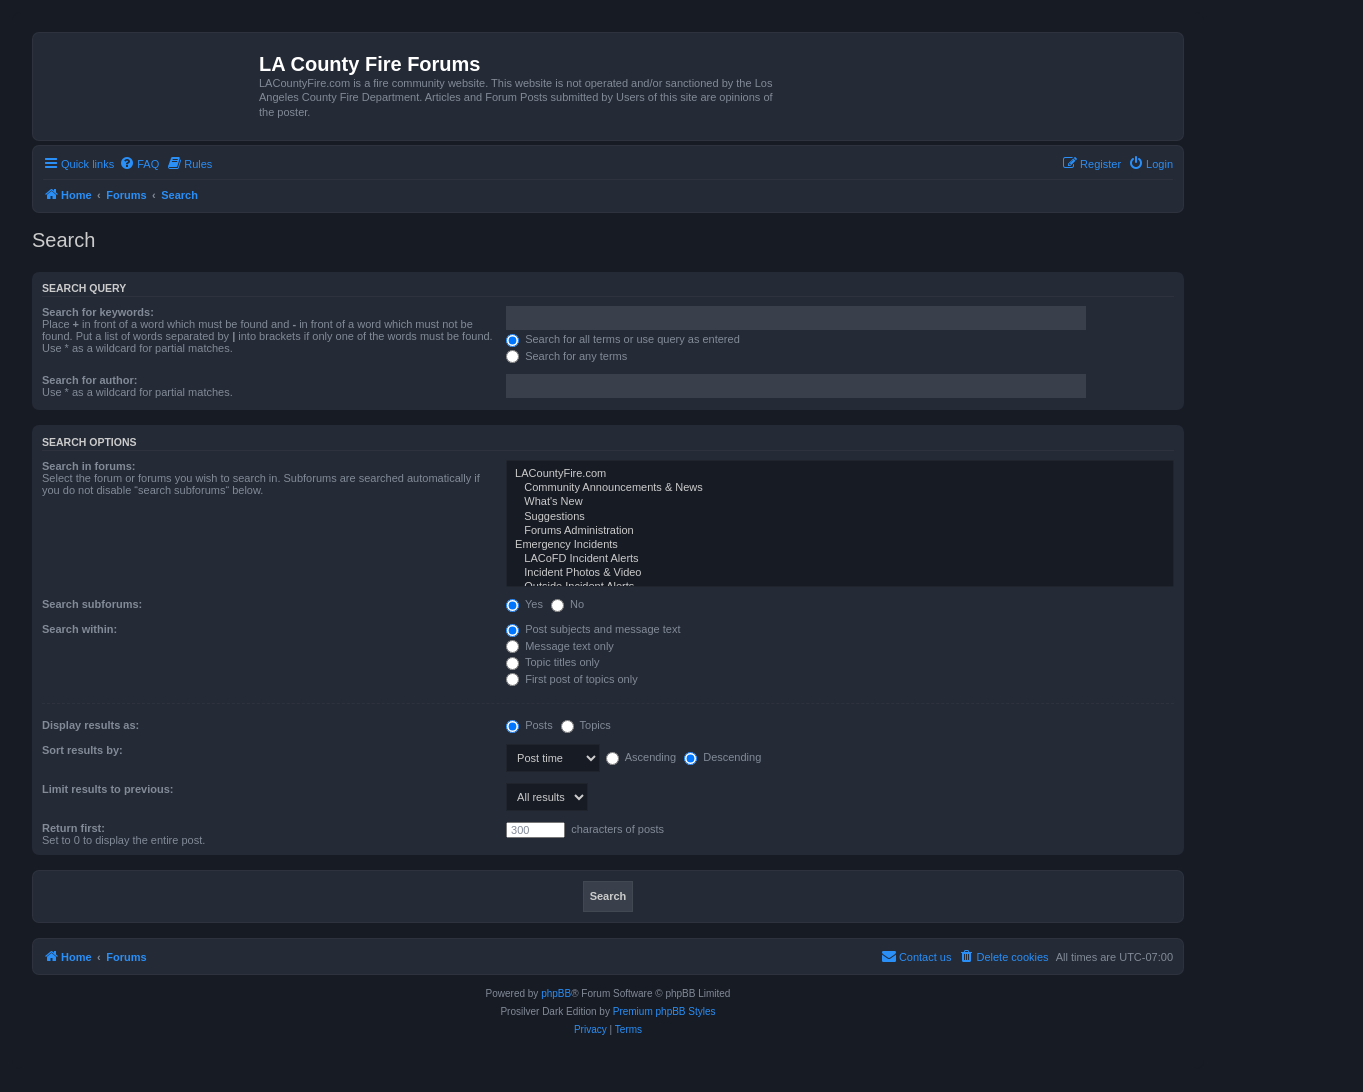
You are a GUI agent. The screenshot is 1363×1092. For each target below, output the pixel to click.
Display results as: (90, 725)
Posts (529, 725)
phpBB (556, 993)
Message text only (560, 646)
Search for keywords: (98, 312)
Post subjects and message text (593, 629)
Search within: (79, 629)
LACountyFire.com (840, 474)
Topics (586, 725)
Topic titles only (552, 662)
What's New (840, 502)
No (567, 604)
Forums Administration (840, 531)
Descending (722, 757)
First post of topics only (572, 679)
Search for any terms (566, 356)
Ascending (641, 757)
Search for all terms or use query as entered (623, 339)
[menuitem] (139, 164)
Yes (524, 604)
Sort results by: (82, 750)
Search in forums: (89, 466)
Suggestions (840, 517)
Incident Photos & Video (840, 573)
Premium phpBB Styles (664, 1011)
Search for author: (89, 380)
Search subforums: (92, 604)
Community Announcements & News (840, 488)
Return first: (73, 828)
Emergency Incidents (840, 545)
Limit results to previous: (107, 789)
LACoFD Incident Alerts (840, 559)
